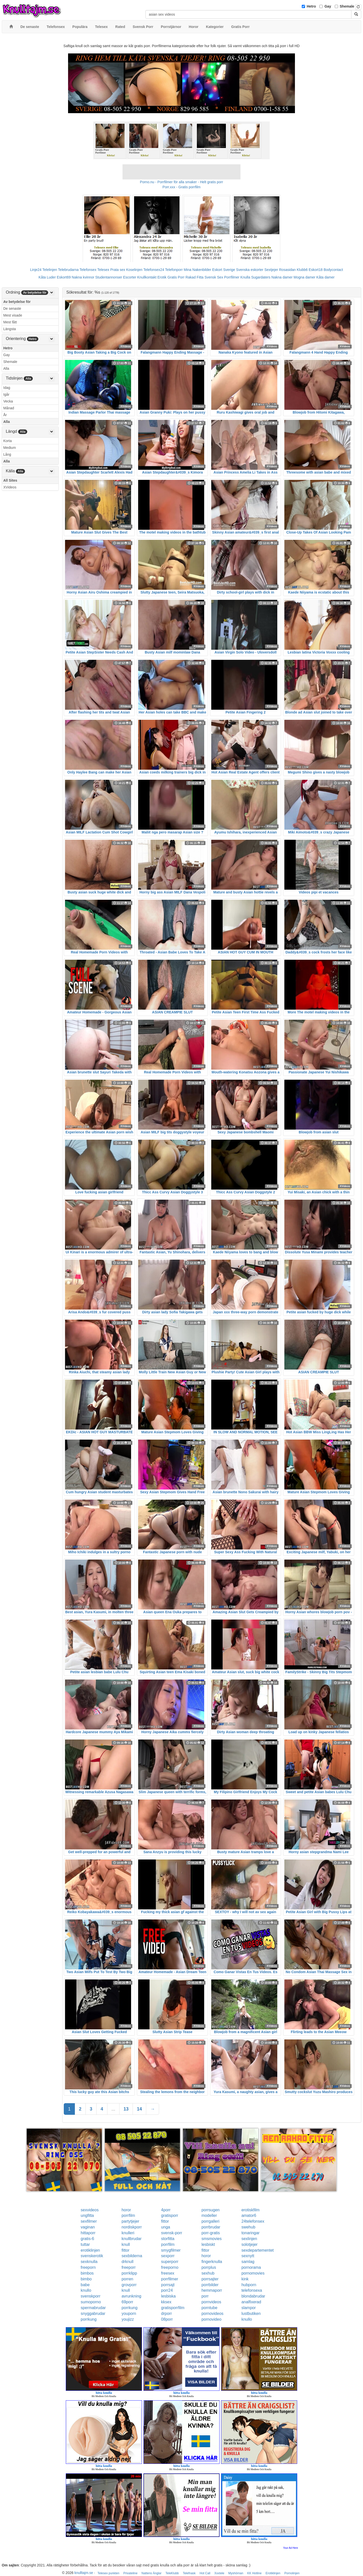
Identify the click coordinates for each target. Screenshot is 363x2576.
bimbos (87, 2273)
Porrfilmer (231, 277)
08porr (167, 2319)
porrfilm (128, 2215)
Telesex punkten (108, 2573)
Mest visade (12, 315)
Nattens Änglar (151, 2573)
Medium (9, 448)
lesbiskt (208, 2244)
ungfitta (87, 2215)
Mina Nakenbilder (197, 270)
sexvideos (90, 2210)
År (5, 415)
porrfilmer (169, 2279)
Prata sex (117, 270)
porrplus (208, 2267)
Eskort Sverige (223, 270)
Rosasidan (287, 270)
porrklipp (129, 2273)
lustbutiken (251, 2313)
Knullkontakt (146, 277)
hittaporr (88, 2233)
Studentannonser (108, 277)
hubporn (248, 2285)
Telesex (103, 270)
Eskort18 (316, 270)
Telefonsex (87, 270)
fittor (165, 2221)
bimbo (86, 2279)
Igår (6, 394)
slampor (248, 2308)
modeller (209, 2215)
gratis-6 (87, 2239)
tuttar (85, 2244)
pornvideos (211, 2302)
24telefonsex (252, 2221)
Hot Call (205, 2573)
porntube (209, 2308)
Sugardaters (260, 277)
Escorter (129, 277)
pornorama (251, 2267)
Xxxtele (219, 2573)
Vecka (8, 401)
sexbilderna (132, 2256)
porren (127, 2279)
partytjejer (130, 2221)
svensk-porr (171, 2233)
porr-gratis (210, 2233)
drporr (166, 2313)
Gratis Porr (176, 277)
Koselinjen (134, 270)
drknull (127, 2261)
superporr (169, 2261)
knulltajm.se (83, 2573)
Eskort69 (64, 277)
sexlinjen (249, 2239)
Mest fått (10, 322)
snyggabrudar (93, 2313)
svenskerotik (92, 2256)
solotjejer (249, 2244)
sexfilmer (89, 2221)
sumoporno (91, 2302)
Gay (327, 6)
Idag (6, 388)
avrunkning (131, 2296)
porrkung (129, 2308)
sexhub (208, 2273)
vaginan (88, 2227)
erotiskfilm (250, 2210)
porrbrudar (210, 2227)
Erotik (161, 277)
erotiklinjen (90, 2250)
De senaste (12, 308)
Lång (7, 454)
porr (204, 2296)
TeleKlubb (172, 2573)
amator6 (248, 2215)
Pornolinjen (291, 2573)
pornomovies (253, 2273)
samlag (248, 2261)
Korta (7, 441)
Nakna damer (282, 277)
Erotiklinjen (272, 2573)
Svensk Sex (213, 277)
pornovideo (211, 2319)
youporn (129, 2313)
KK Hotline (254, 2573)
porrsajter (210, 2279)
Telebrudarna (68, 270)
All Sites (10, 480)
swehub (248, 2227)
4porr (165, 2210)
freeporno (169, 2267)
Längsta (9, 329)
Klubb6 (302, 270)
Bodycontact (333, 270)
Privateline (130, 2573)
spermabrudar (93, 2308)
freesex (167, 2273)
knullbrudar (131, 2239)
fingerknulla (211, 2261)
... (113, 2109)
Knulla (245, 277)
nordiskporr (132, 2227)
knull (126, 2244)
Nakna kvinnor (83, 277)
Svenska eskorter (249, 270)
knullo (86, 2290)
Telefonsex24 (153, 270)
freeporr (129, 2267)
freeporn (88, 2267)
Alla (6, 368)
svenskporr (90, 2296)
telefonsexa (251, 2290)
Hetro (311, 6)
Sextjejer (271, 270)
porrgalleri (210, 2221)
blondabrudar (253, 2296)
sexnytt (247, 2256)
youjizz (128, 2319)
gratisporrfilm (172, 2308)
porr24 (167, 2290)
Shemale (347, 6)
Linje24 (35, 270)
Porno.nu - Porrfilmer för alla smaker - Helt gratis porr (181, 182)
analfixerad (251, 2302)
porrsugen (210, 2210)
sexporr (167, 2256)
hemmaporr (211, 2290)
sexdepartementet (257, 2250)
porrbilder (210, 2285)
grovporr (129, 2285)
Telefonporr (174, 270)
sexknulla (89, 2261)
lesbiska (168, 2296)
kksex (166, 2302)
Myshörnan (235, 2573)
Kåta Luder (47, 277)
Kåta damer (325, 277)
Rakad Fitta (195, 277)
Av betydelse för (17, 302)
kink (245, 2279)
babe (85, 2285)
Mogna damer (304, 277)
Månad (8, 408)
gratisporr (169, 2215)
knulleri (128, 2233)
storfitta (167, 2239)
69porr (127, 2302)
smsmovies (211, 2239)
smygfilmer (170, 2250)
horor (126, 2210)
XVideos (9, 487)
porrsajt (167, 2285)
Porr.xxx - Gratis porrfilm (182, 187)
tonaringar (250, 2233)
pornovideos (212, 2313)
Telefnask (189, 2573)
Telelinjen (49, 270)
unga (165, 2227)
